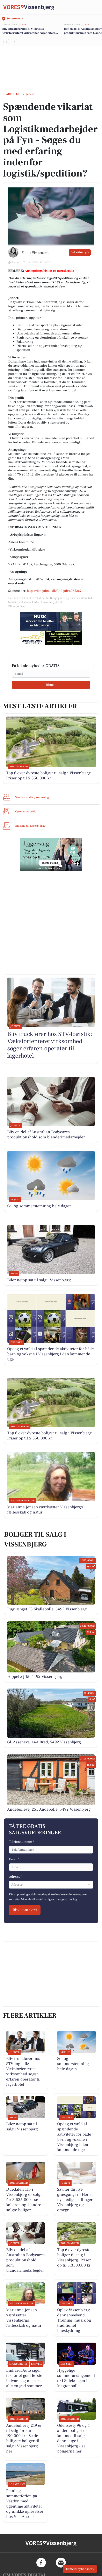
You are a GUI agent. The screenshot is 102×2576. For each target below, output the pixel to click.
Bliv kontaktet (25, 1910)
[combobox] (11, 1884)
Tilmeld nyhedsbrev (80, 2569)
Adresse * (15, 1877)
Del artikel (80, 252)
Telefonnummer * (21, 1842)
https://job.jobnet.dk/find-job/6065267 (54, 591)
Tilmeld (51, 685)
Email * (14, 1859)
